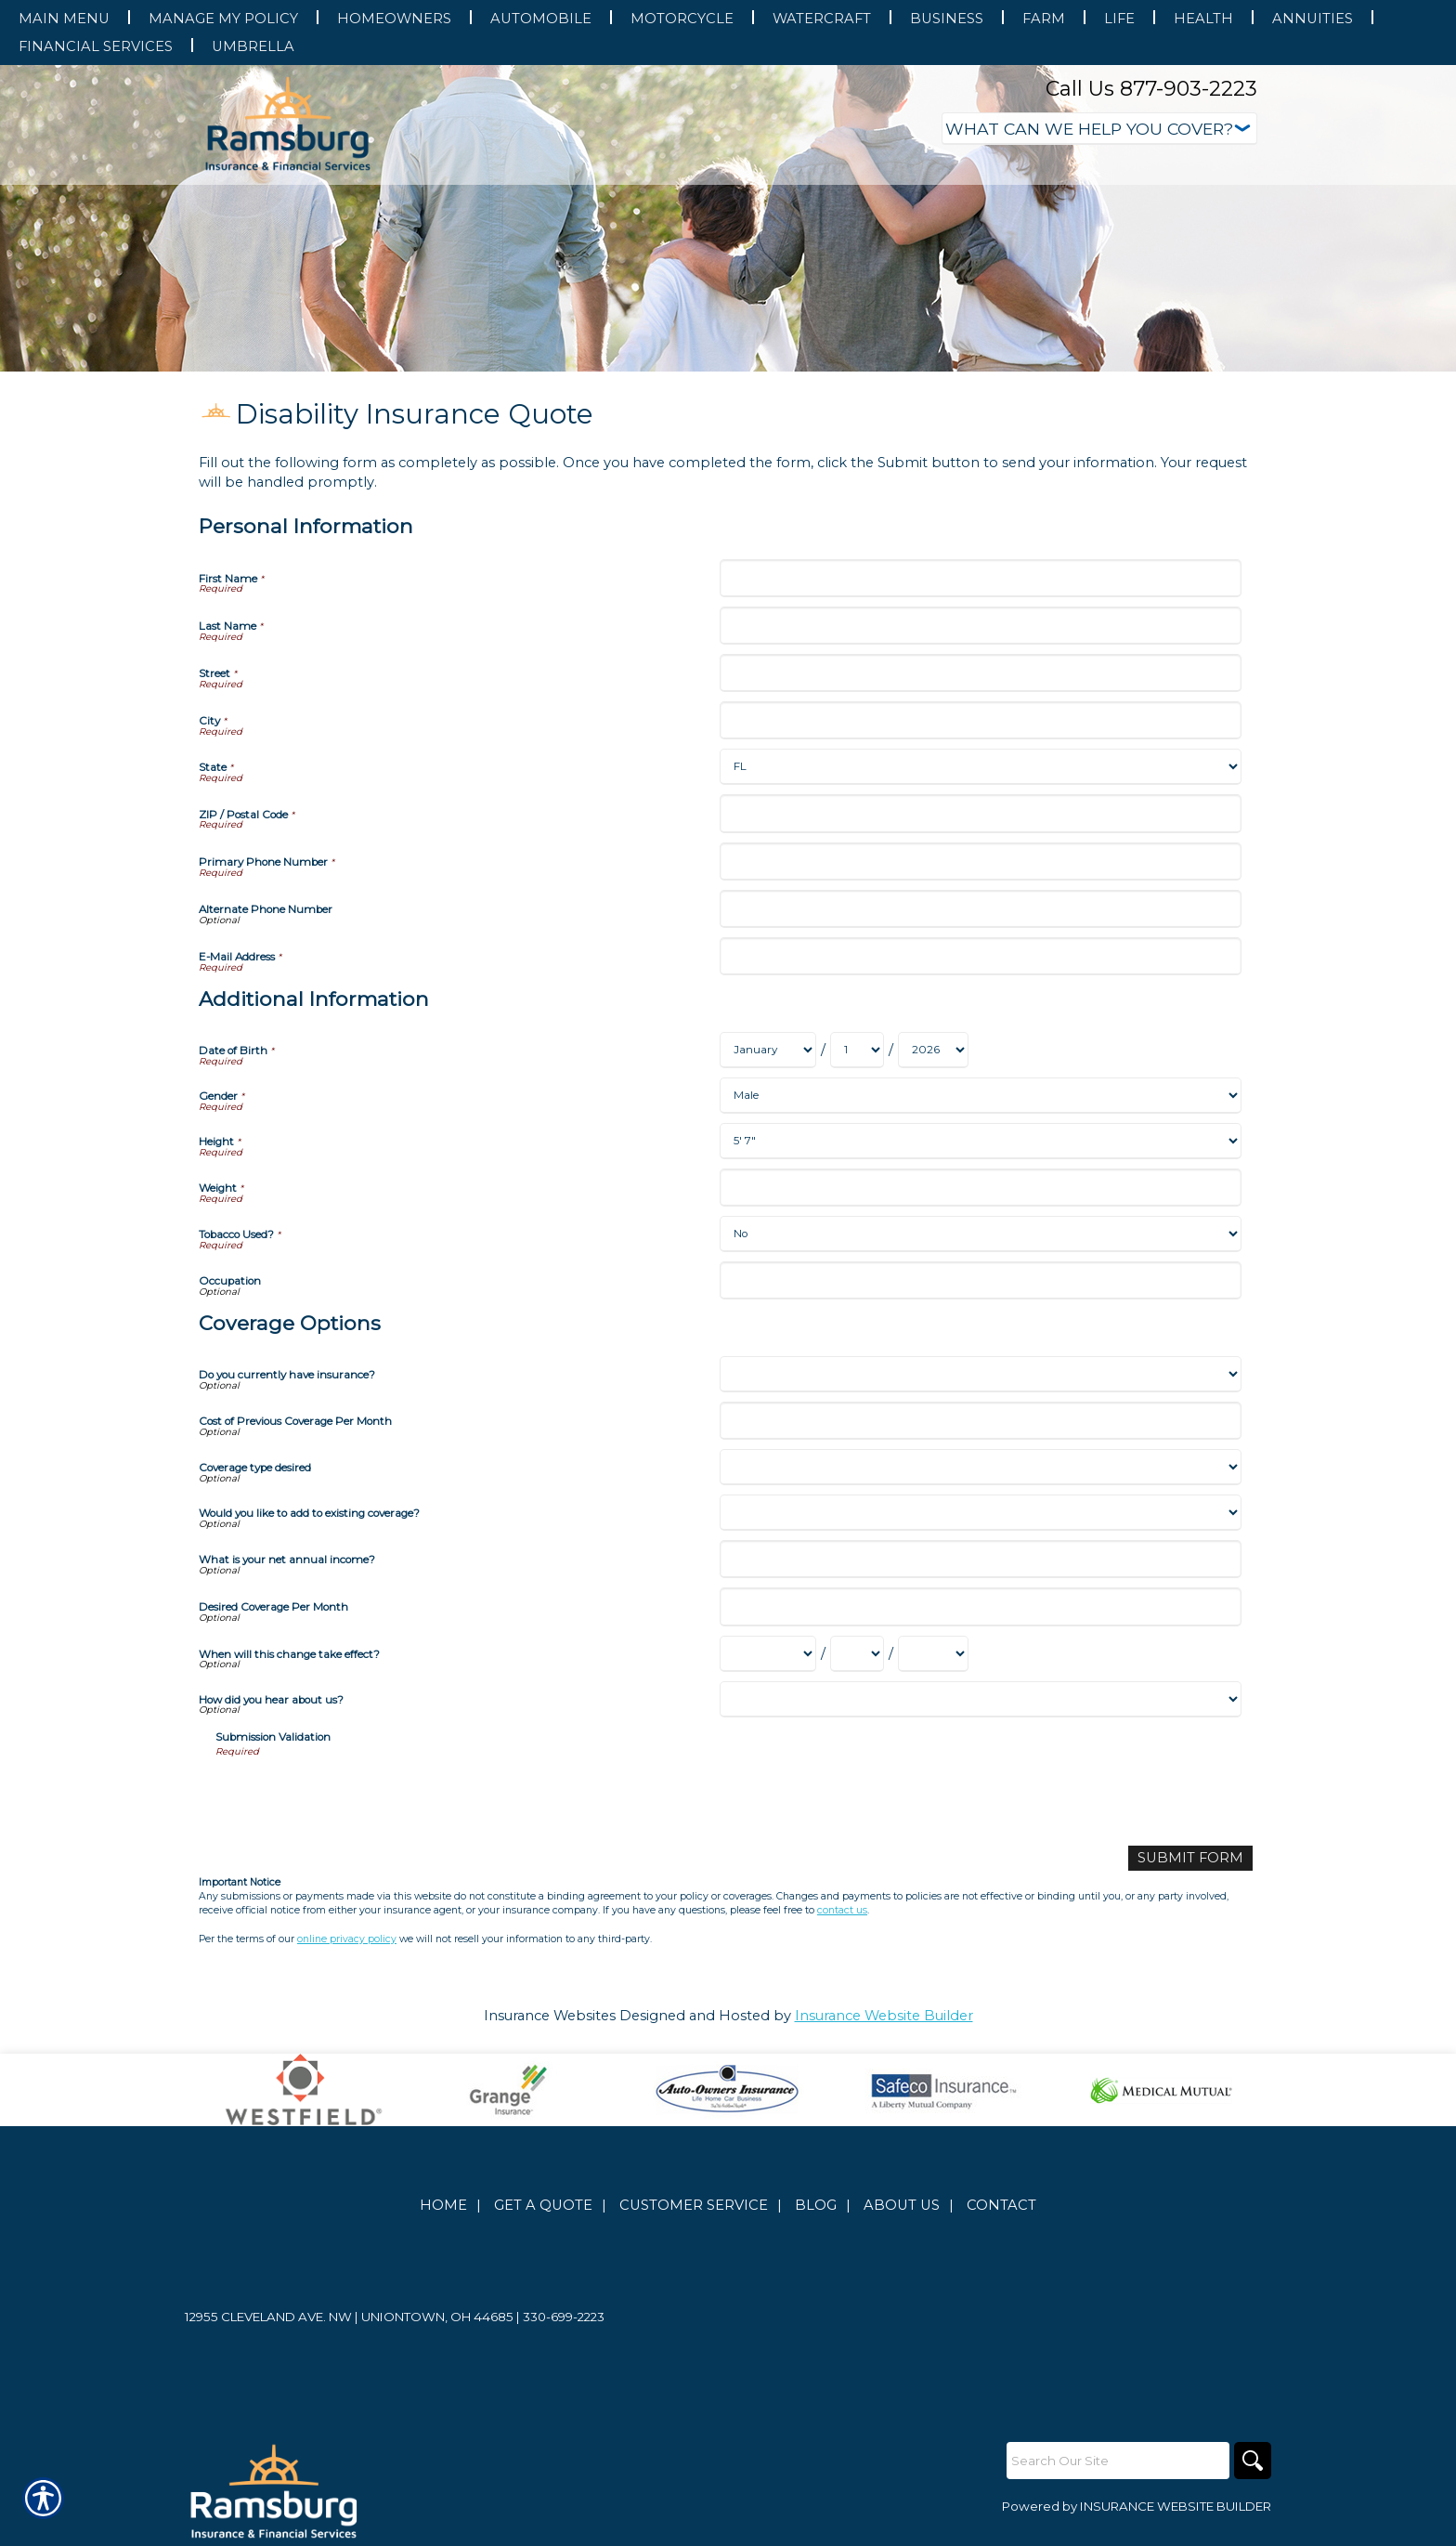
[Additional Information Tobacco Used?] (980, 1234)
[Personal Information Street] (980, 673)
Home (443, 2205)
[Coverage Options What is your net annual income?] (980, 1559)
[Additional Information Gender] (980, 1095)
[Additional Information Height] (980, 1141)
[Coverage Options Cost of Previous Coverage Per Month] (980, 1421)
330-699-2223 (563, 2316)
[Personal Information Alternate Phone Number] (980, 909)
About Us (902, 2205)
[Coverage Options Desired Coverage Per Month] (980, 1606)
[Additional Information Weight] (980, 1188)
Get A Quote (543, 2205)
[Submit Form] (1190, 1858)
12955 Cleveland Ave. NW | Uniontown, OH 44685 (349, 2316)
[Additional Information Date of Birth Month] (768, 1050)
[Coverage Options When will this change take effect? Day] (857, 1654)
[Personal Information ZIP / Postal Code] (980, 813)
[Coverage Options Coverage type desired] (980, 1467)
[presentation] (356, 1795)
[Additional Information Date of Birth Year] (933, 1050)
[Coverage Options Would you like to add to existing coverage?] (980, 1513)
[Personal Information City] (980, 720)
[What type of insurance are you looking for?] (1099, 128)
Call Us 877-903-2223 (1151, 88)
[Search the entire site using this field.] (1118, 2460)
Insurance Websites (550, 2015)
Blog (816, 2205)
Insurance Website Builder (884, 2015)
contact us (842, 1910)
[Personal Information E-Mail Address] (980, 956)
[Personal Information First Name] (980, 578)
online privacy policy (346, 1939)
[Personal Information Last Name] (980, 626)
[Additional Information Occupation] (980, 1280)
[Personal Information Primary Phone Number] (980, 861)
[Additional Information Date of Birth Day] (857, 1050)
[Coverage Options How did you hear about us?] (980, 1699)
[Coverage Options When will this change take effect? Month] (768, 1654)
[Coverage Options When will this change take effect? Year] (933, 1654)
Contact (1001, 2205)
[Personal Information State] (980, 767)
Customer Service (693, 2205)
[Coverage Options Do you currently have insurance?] (980, 1374)
